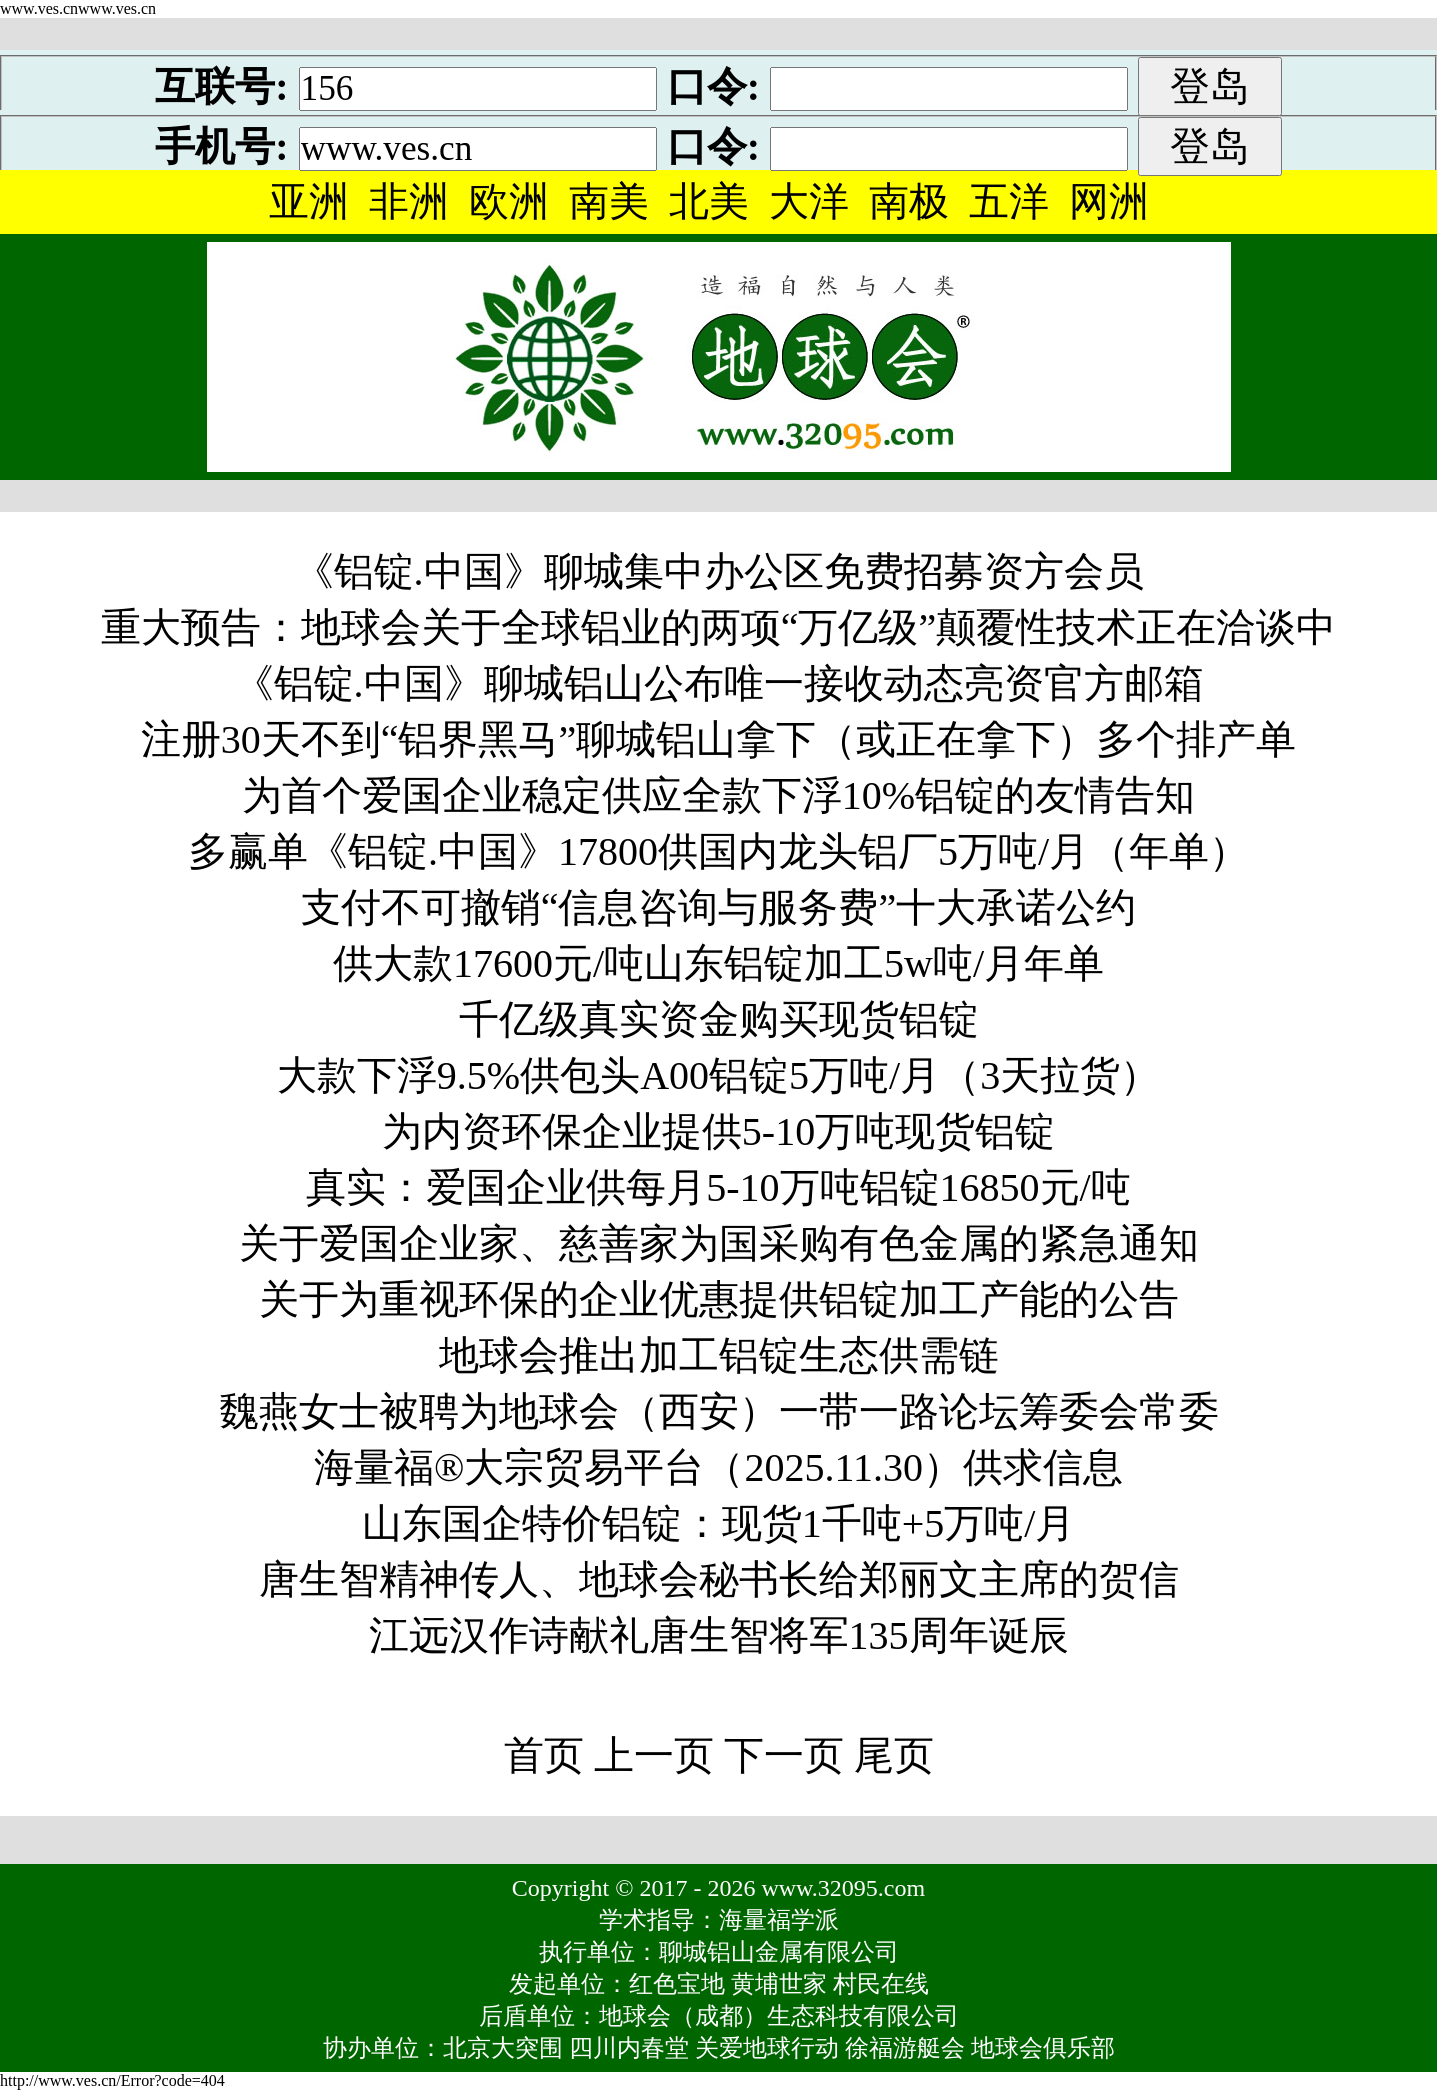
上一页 (654, 1755)
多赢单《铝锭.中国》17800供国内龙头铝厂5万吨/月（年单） (718, 851)
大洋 (809, 201)
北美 (709, 201)
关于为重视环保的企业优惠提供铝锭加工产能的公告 (719, 1299)
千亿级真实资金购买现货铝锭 (719, 1019)
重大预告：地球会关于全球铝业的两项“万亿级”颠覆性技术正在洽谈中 (719, 627)
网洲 (1109, 201)
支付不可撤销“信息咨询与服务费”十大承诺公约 (719, 907)
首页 (544, 1755)
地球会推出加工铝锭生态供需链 (719, 1355)
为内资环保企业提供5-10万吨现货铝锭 (718, 1131)
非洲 (409, 201)
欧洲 (509, 201)
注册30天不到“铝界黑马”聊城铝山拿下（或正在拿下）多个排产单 (719, 739)
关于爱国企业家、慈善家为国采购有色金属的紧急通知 (719, 1243)
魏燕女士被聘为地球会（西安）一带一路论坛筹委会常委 (719, 1411)
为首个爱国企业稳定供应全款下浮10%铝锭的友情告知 (718, 795)
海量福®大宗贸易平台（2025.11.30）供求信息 (718, 1467)
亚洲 (309, 201)
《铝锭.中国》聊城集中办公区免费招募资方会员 (719, 571)
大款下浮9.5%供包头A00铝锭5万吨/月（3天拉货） (718, 1075)
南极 (909, 201)
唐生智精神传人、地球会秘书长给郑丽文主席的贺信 (719, 1579)
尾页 (894, 1755)
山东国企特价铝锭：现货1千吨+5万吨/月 (719, 1523)
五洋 (1009, 201)
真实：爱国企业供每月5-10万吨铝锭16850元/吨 (718, 1187)
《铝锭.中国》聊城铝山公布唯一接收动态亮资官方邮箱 (719, 683)
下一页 (784, 1755)
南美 (609, 201)
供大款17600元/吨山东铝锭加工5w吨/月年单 (718, 963)
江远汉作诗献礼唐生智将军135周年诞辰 (719, 1635)
